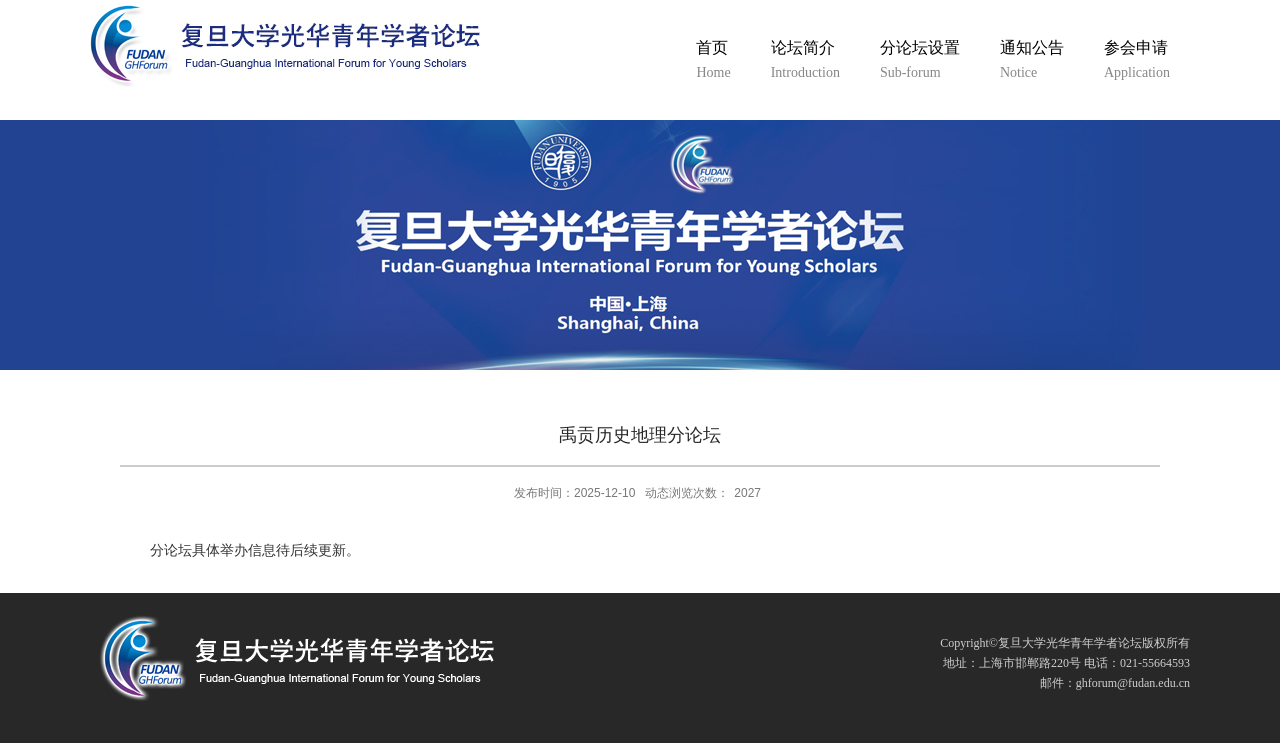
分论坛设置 (920, 62)
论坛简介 (805, 62)
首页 (713, 62)
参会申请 (1137, 62)
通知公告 (1032, 62)
